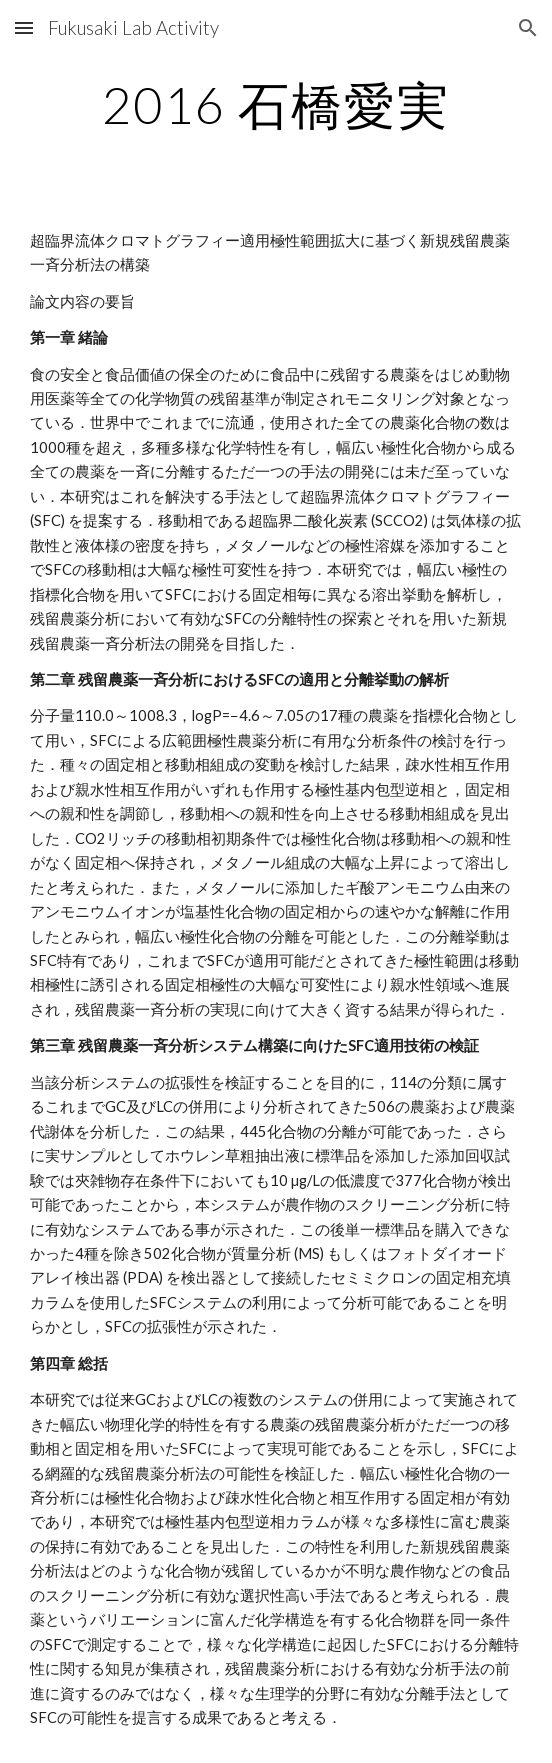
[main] (275, 105)
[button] (24, 27)
